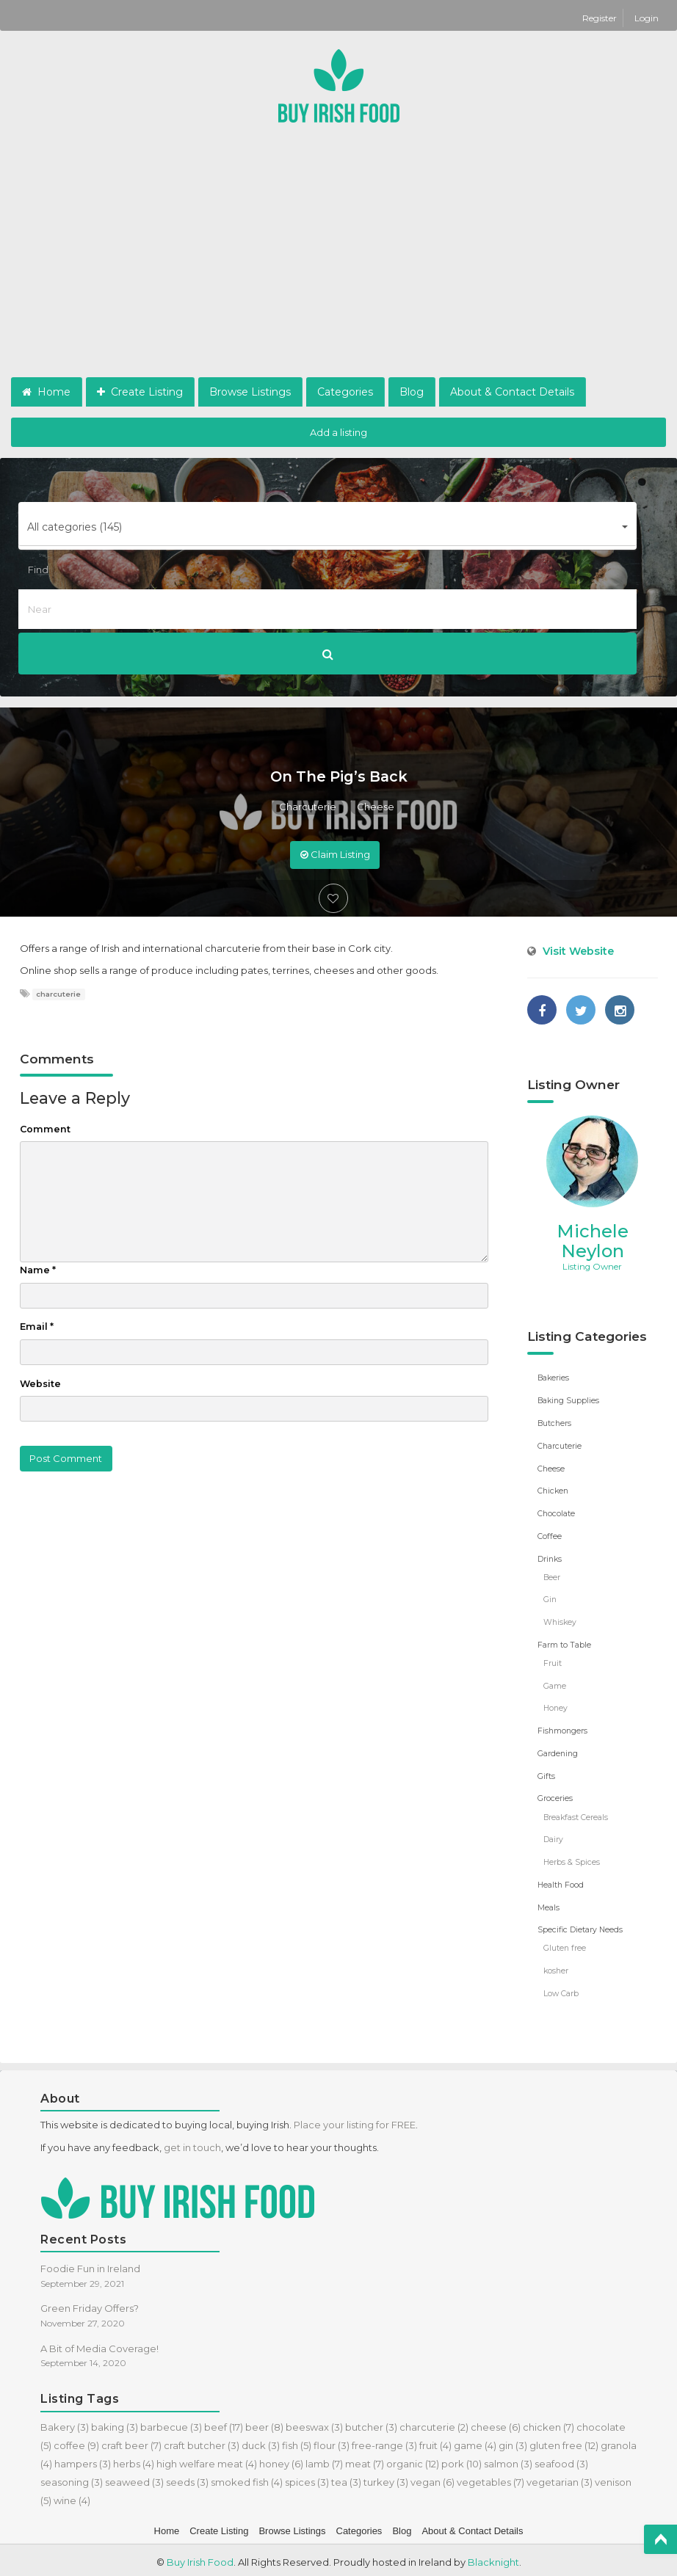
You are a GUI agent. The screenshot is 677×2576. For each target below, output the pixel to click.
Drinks (549, 1557)
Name (38, 1270)
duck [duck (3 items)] (261, 2441)
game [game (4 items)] (475, 2441)
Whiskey (559, 1621)
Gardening (557, 1751)
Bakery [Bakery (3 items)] (64, 2422)
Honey (555, 1706)
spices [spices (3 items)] (307, 2478)
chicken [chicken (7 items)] (548, 2422)
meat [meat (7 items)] (364, 2459)
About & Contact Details (512, 392)
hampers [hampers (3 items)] (82, 2459)
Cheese (375, 806)
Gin (550, 1598)
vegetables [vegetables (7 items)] (490, 2478)
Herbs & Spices (571, 1859)
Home (46, 392)
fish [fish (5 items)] (296, 2441)
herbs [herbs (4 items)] (133, 2459)
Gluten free (564, 1944)
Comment (45, 1129)
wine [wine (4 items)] (72, 2496)
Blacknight (493, 2558)
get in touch (192, 2143)
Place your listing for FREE (355, 2120)
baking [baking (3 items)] (114, 2422)
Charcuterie (307, 806)
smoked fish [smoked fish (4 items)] (247, 2478)
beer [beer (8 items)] (264, 2422)
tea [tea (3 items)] (346, 2478)
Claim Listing (335, 854)
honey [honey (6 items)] (281, 2459)
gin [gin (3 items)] (513, 2441)
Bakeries (553, 1378)
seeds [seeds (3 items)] (187, 2478)
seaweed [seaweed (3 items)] (134, 2478)
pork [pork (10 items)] (461, 2459)
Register (600, 17)
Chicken (552, 1490)
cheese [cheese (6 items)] (496, 2422)
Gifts (546, 1773)
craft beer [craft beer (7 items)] (131, 2441)
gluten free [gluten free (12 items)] (563, 2441)
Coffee (549, 1535)
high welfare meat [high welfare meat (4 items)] (206, 2459)
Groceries (555, 1796)
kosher (555, 1967)
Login (646, 17)
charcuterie (58, 994)
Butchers (554, 1423)
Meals (548, 1904)
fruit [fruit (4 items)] (435, 2441)
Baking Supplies (567, 1400)
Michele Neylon (593, 1240)
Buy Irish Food (200, 2558)
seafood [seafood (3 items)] (561, 2459)
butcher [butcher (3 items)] (371, 2422)
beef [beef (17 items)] (223, 2422)
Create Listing (140, 392)
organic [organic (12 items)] (412, 2459)
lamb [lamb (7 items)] (324, 2459)
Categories (345, 392)
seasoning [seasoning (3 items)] (71, 2478)
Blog (411, 392)
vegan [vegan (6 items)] (432, 2478)
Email (37, 1326)
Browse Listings (250, 392)
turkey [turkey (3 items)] (385, 2478)
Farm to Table (563, 1643)
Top (660, 2539)
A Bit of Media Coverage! (99, 2344)
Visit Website (578, 951)
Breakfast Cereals (575, 1814)
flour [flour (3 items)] (332, 2441)
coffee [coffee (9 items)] (76, 2441)
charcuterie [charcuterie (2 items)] (433, 2422)
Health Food (560, 1881)
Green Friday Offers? (89, 2304)
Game (554, 1684)
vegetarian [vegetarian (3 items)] (559, 2478)
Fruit (552, 1661)
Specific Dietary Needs (579, 1926)
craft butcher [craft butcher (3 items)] (201, 2441)
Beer (551, 1576)
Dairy (553, 1836)
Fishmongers (562, 1728)
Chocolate (556, 1513)
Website (40, 1383)
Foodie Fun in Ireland (90, 2264)
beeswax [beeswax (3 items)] (314, 2422)
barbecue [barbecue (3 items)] (171, 2422)
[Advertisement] (338, 267)
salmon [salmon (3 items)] (508, 2459)
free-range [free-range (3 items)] (384, 2441)
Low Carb (561, 1989)
